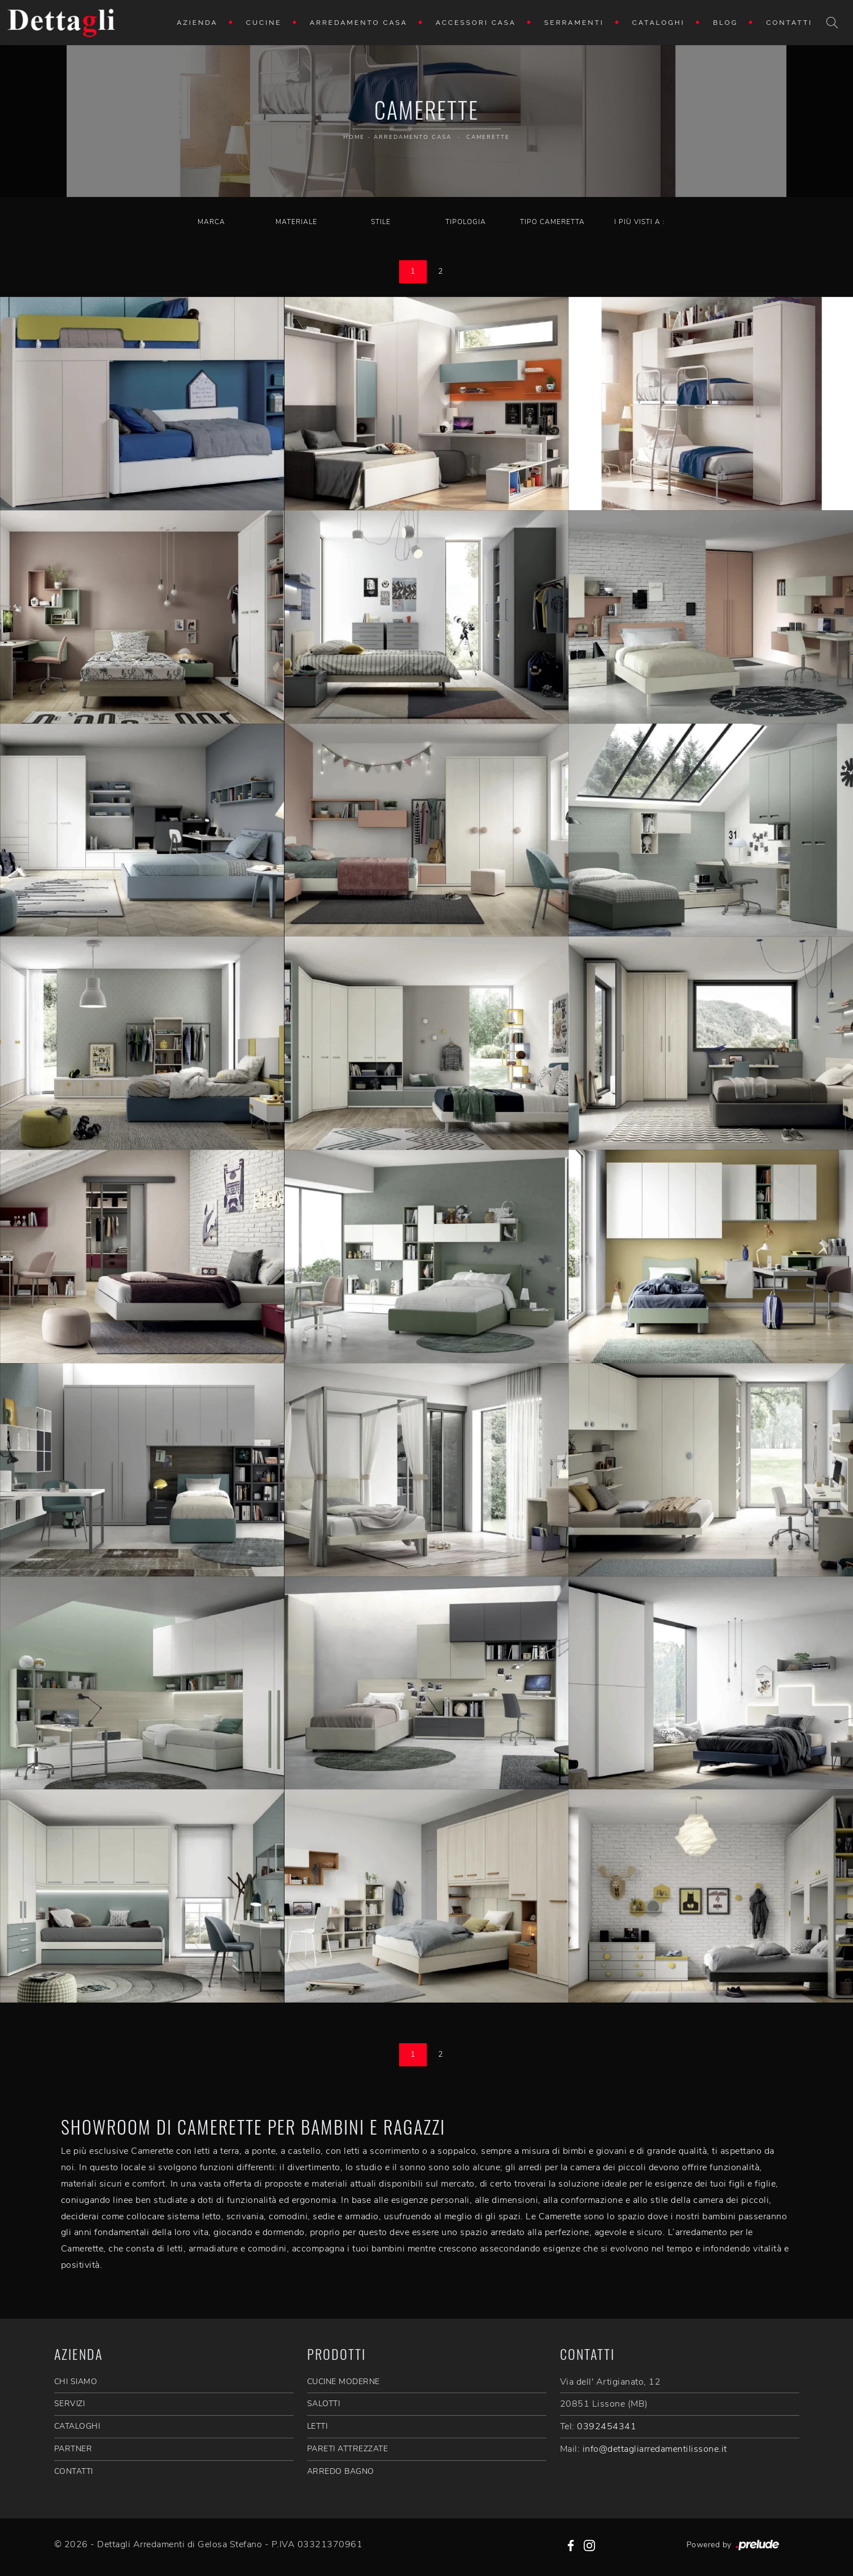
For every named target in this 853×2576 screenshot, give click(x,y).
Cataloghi (658, 23)
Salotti (323, 2403)
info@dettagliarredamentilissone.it (655, 2449)
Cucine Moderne (343, 2381)
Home (354, 137)
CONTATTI (73, 2471)
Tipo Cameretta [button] (552, 221)
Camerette (488, 137)
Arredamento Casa (359, 23)
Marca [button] (211, 221)
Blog (725, 23)
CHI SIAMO (76, 2381)
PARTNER (73, 2448)
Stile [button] (381, 221)
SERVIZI (69, 2403)
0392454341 (606, 2426)
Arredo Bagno (340, 2471)
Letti (317, 2426)
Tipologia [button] (465, 221)
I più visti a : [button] (639, 221)
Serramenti (574, 23)
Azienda (197, 23)
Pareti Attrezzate (347, 2448)
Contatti (789, 23)
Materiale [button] (296, 221)
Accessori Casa (476, 23)
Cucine (264, 23)
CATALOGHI (77, 2426)
